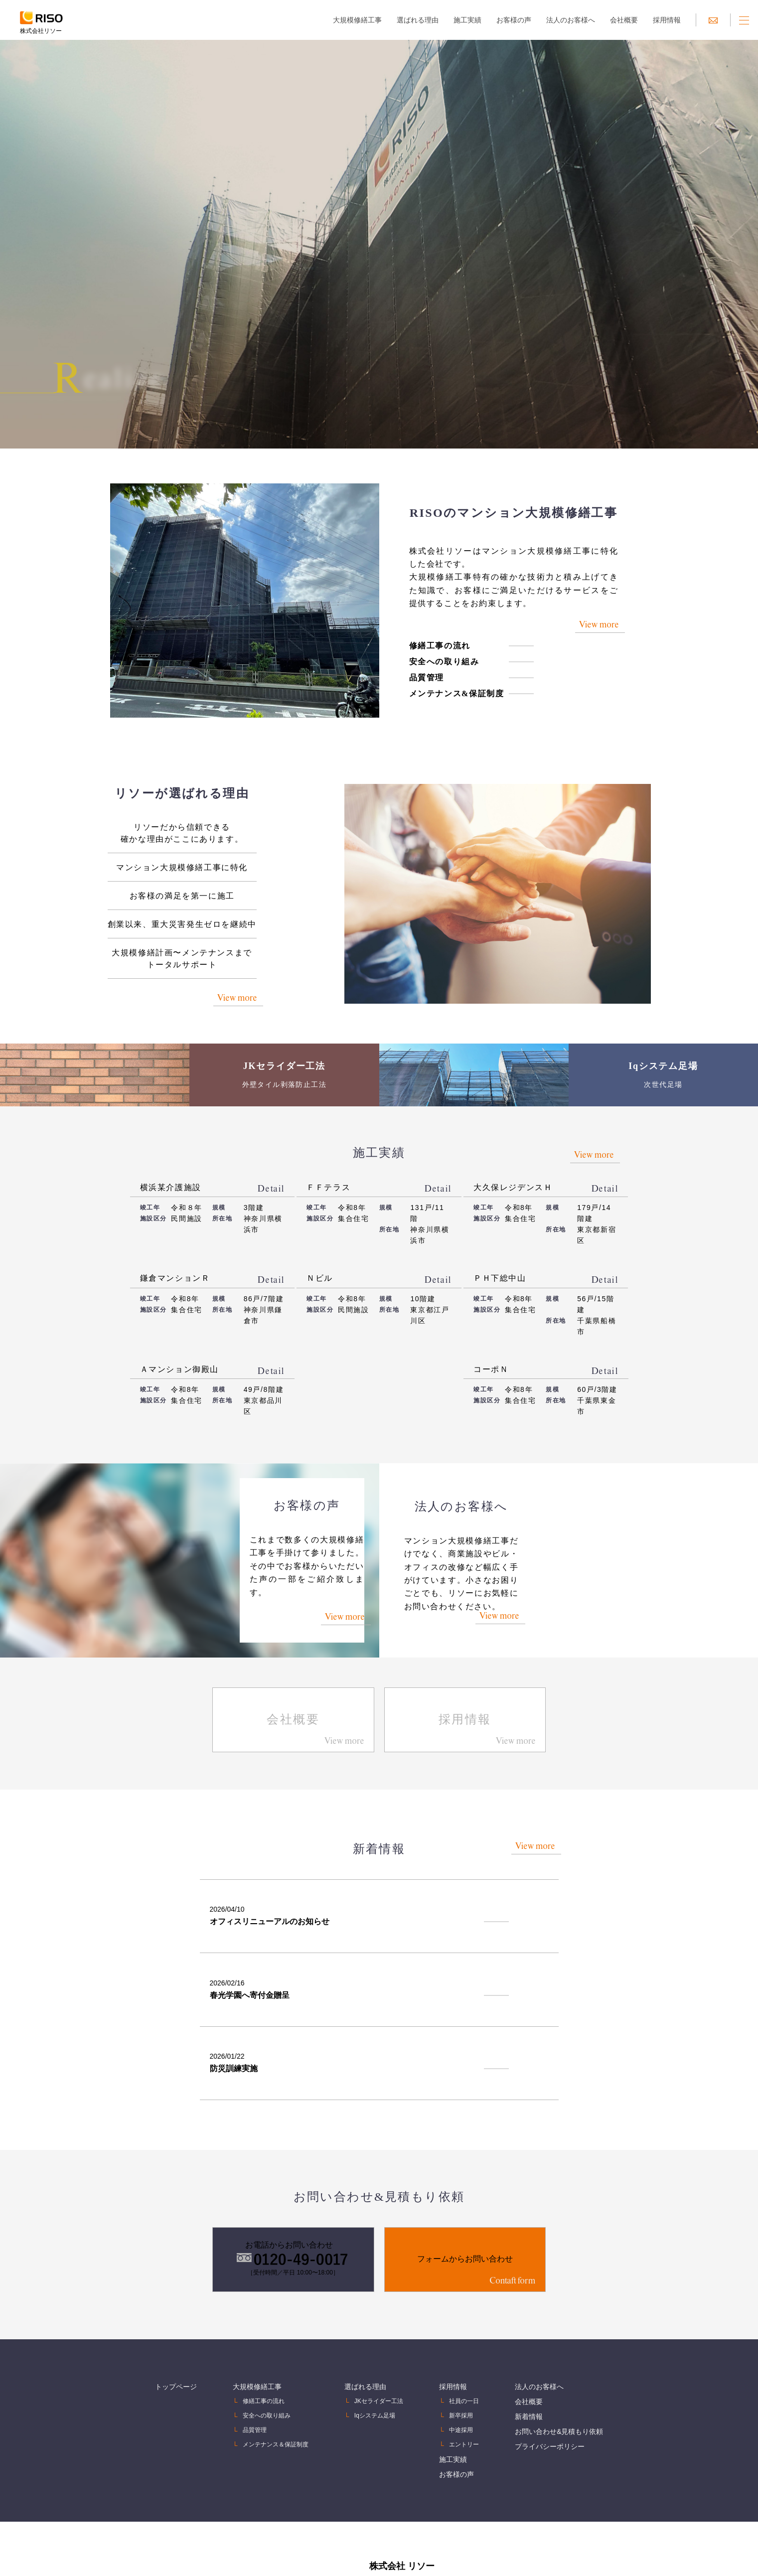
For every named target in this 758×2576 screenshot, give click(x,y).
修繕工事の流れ (427, 670)
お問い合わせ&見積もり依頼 (559, 2398)
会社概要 (624, 20)
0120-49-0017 (446, 2566)
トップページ (176, 2354)
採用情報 (667, 20)
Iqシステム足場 (374, 2383)
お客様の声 (513, 20)
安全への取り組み (432, 686)
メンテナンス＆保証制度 (275, 2412)
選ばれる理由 (418, 20)
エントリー (464, 2412)
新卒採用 (461, 2383)
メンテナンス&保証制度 (444, 718)
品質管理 (414, 702)
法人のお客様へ (570, 20)
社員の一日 (464, 2368)
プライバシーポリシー (550, 2412)
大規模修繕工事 (357, 20)
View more (586, 644)
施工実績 (467, 20)
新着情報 (529, 2383)
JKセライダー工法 (378, 2368)
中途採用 (461, 2397)
